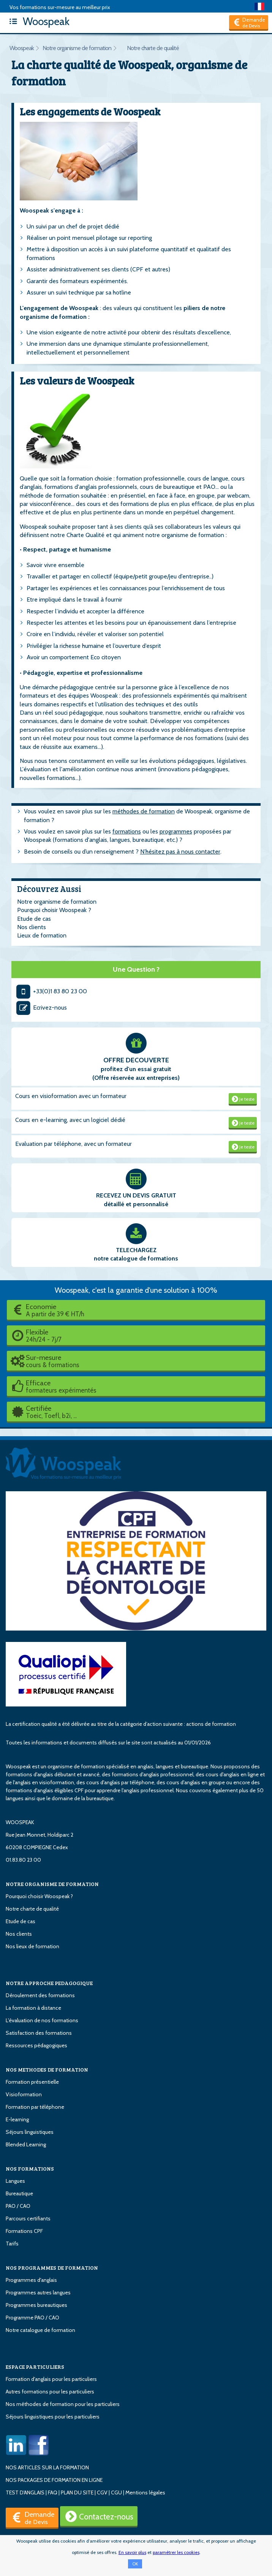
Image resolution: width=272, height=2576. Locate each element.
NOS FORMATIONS (30, 2168)
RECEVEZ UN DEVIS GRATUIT (136, 1195)
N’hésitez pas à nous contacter (180, 851)
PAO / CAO (18, 2206)
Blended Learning (26, 2144)
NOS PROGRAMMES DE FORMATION (52, 2267)
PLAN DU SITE (77, 2492)
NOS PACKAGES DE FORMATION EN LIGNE (54, 2480)
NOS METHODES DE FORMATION (47, 2069)
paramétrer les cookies (176, 2552)
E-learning (17, 2119)
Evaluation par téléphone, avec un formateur (73, 1143)
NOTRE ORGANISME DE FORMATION (52, 1883)
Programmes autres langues (38, 2292)
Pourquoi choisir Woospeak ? (54, 910)
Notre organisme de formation (77, 48)
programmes (176, 831)
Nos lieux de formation (32, 1946)
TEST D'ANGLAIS (25, 2492)
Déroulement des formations (40, 1995)
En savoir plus (132, 2552)
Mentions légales (145, 2492)
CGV (102, 2492)
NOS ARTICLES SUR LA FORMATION (47, 2467)
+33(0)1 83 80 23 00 (51, 991)
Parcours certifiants (28, 2218)
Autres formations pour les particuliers (50, 2391)
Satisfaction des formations (39, 2032)
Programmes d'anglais (31, 2280)
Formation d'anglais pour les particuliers (51, 2379)
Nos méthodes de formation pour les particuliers (63, 2404)
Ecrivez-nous (41, 1007)
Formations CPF (24, 2231)
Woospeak (38, 21)
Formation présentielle (32, 2081)
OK (135, 2564)
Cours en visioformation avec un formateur (71, 1096)
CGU (116, 2492)
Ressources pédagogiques (36, 2045)
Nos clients (31, 927)
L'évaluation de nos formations (42, 2020)
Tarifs (12, 2243)
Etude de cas (34, 918)
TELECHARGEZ (136, 1250)
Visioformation (24, 2094)
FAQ (52, 2492)
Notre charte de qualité (153, 48)
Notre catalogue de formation (40, 2330)
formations (126, 831)
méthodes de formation (143, 811)
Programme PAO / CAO (32, 2317)
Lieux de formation (41, 935)
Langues (15, 2180)
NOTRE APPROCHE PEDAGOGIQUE (49, 1983)
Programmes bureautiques (36, 2305)
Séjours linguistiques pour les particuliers (53, 2416)
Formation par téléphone (35, 2106)
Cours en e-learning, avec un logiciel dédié (70, 1119)
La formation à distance (33, 2007)
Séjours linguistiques (30, 2132)
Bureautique (19, 2193)
